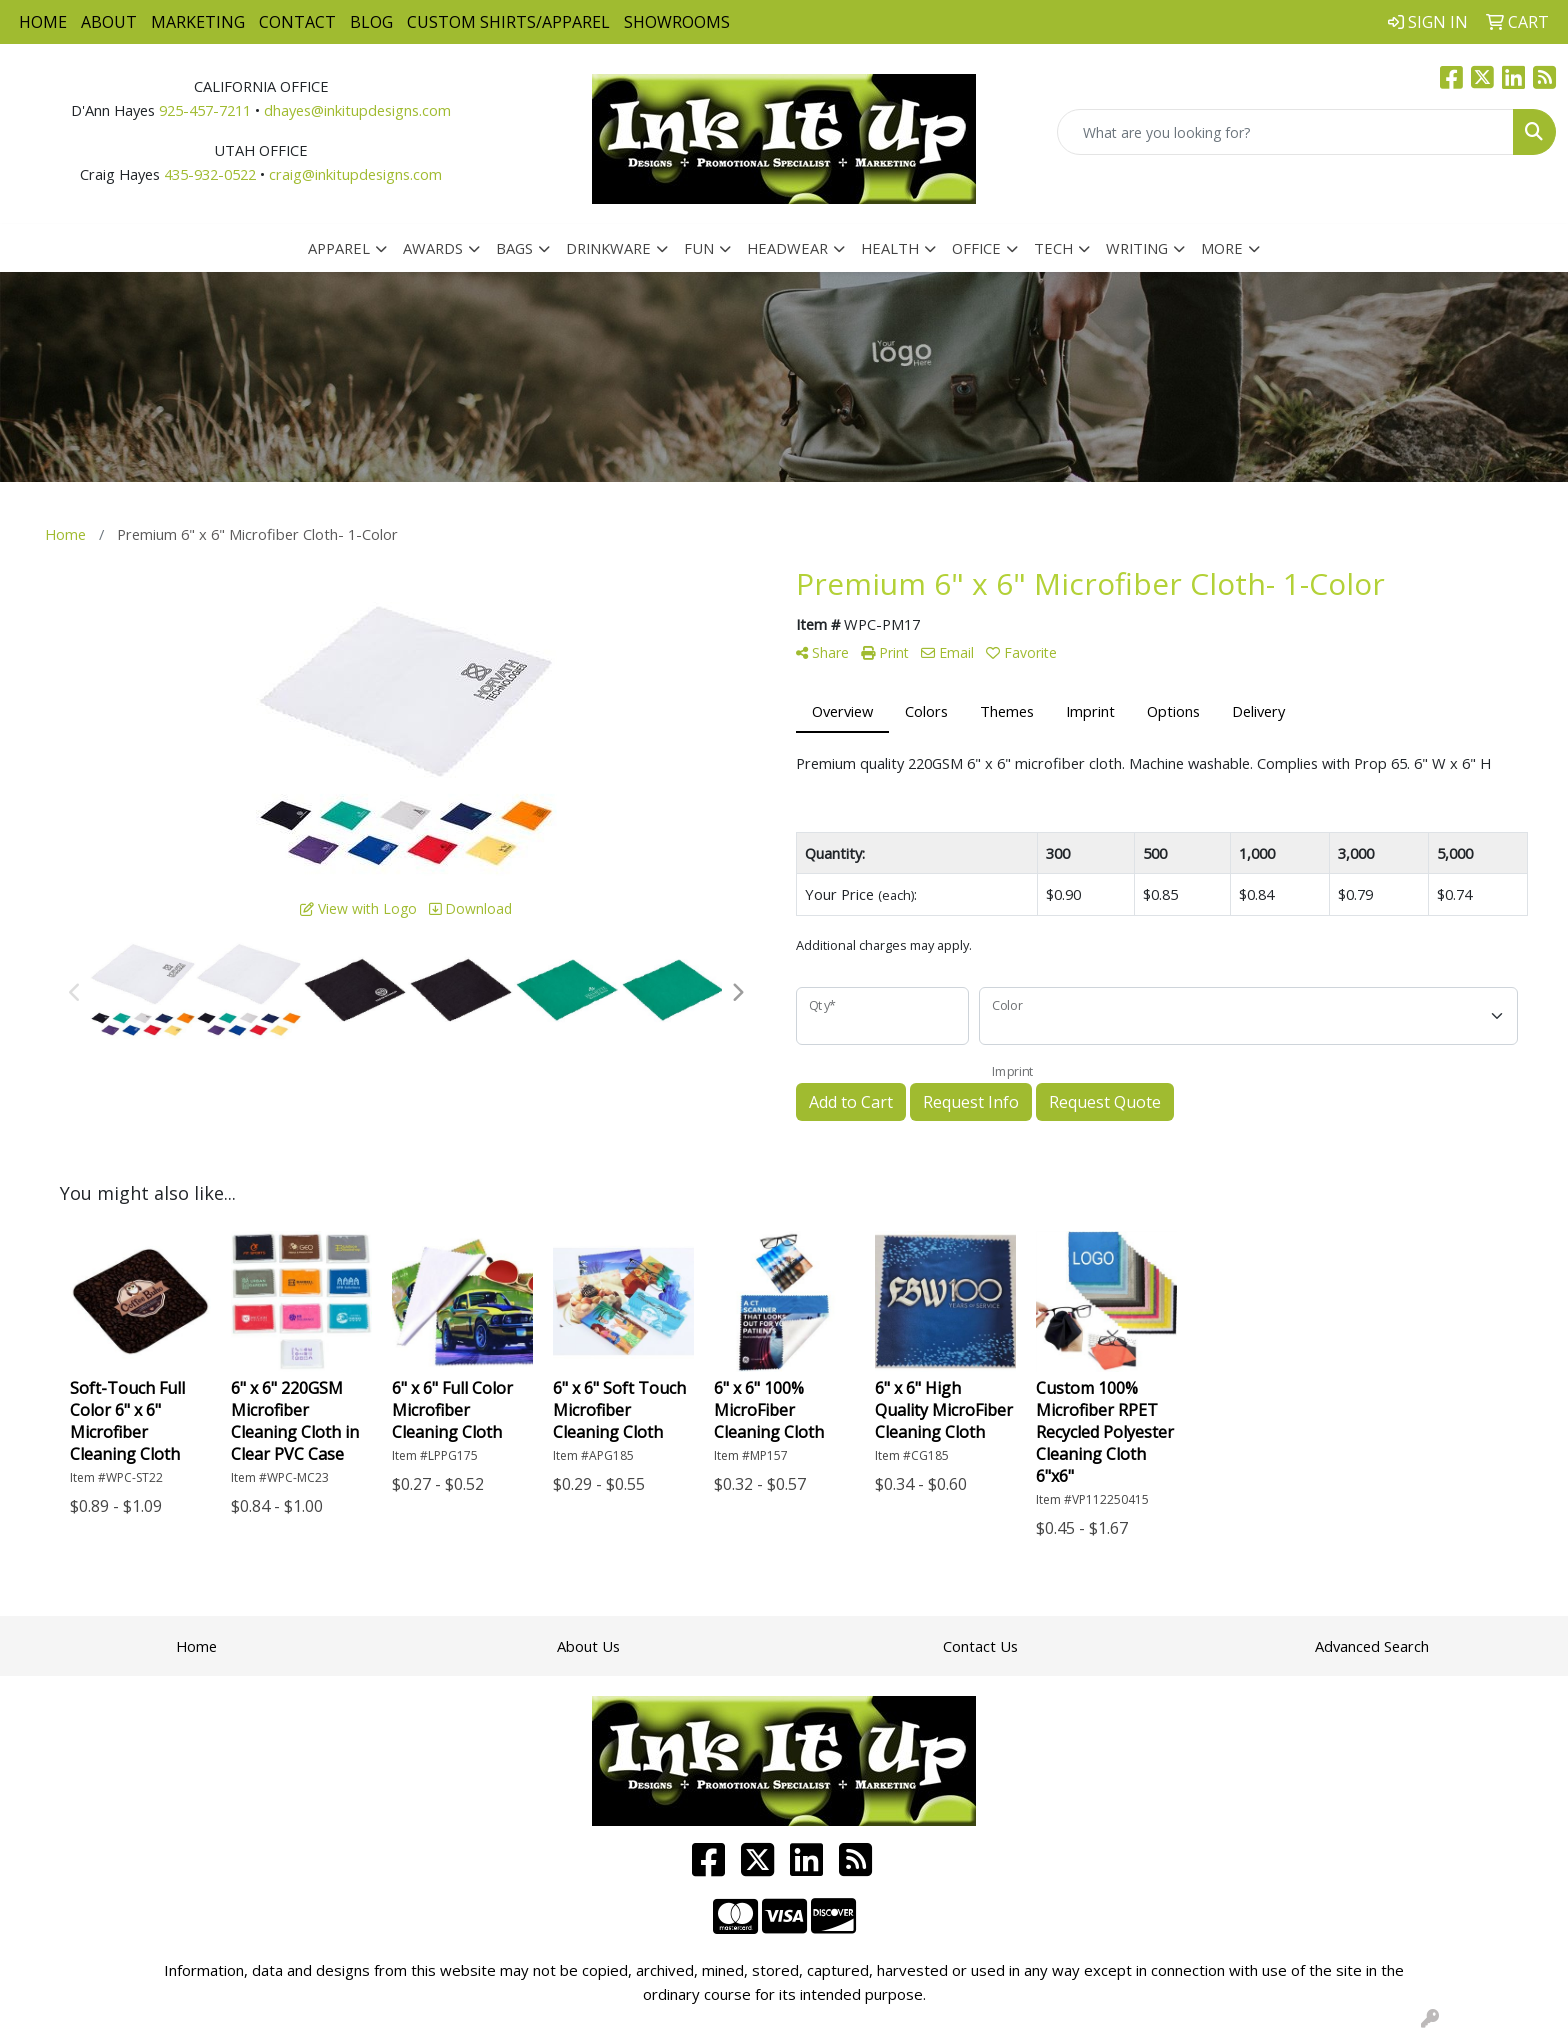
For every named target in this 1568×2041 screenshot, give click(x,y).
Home (43, 22)
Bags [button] (514, 248)
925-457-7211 (205, 110)
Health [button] (890, 248)
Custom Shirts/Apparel (508, 22)
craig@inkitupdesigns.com (355, 174)
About (109, 22)
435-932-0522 (210, 174)
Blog (371, 22)
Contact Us (980, 1646)
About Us (588, 1646)
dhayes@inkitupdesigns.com (357, 110)
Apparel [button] (339, 248)
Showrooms (677, 22)
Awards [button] (433, 248)
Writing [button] (1137, 248)
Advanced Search (1372, 1646)
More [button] (1222, 248)
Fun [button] (699, 248)
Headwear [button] (787, 248)
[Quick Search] (1285, 132)
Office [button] (976, 248)
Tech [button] (1053, 248)
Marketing (198, 22)
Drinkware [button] (608, 248)
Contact (297, 22)
